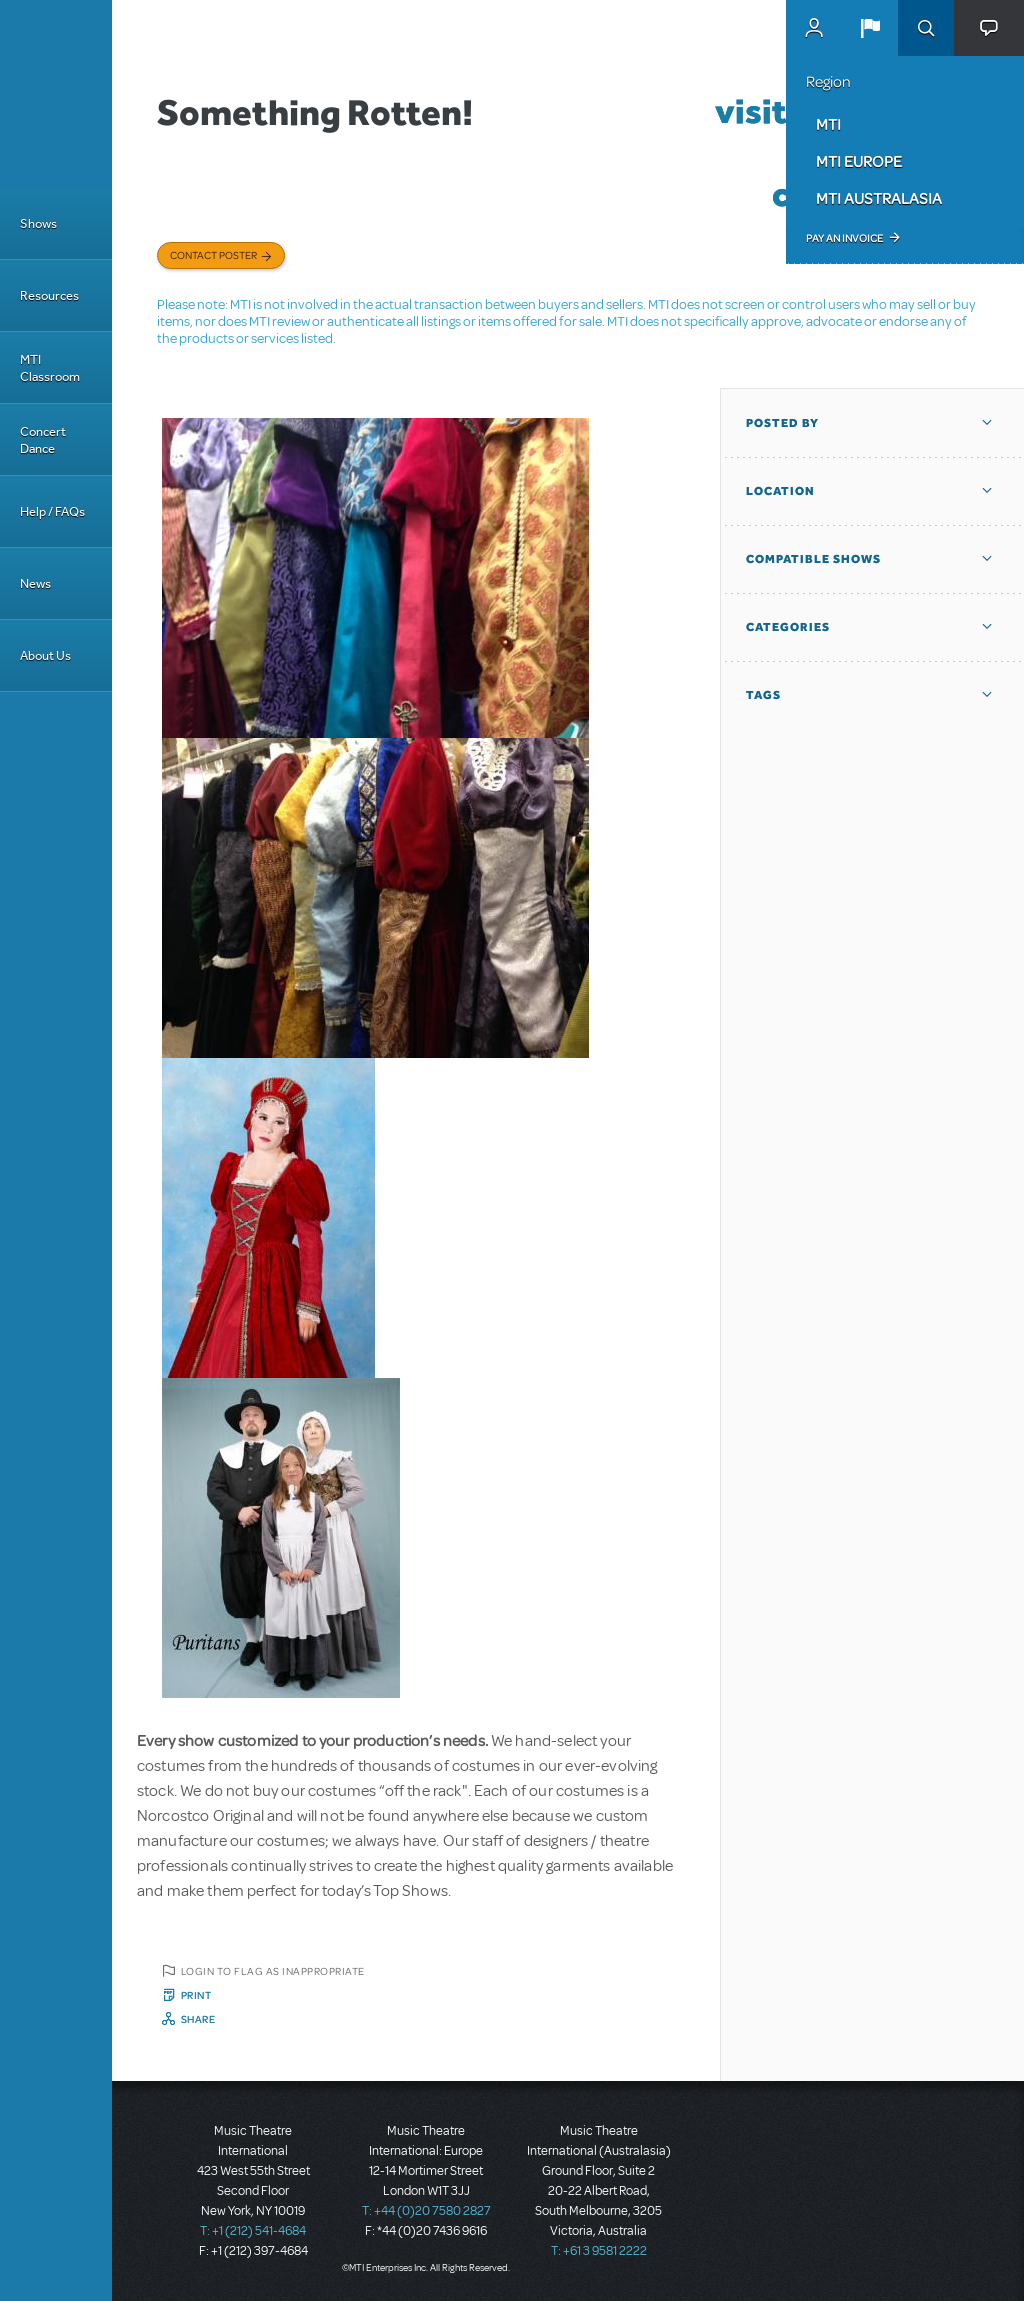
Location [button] (780, 491)
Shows (38, 223)
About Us (45, 655)
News (35, 583)
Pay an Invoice (844, 238)
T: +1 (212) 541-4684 (253, 2231)
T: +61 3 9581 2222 (599, 2251)
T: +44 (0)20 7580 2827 (426, 2211)
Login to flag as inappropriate (273, 1971)
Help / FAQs (52, 511)
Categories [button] (788, 627)
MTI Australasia (879, 198)
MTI (828, 124)
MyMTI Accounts (814, 28)
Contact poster (213, 255)
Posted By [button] (782, 423)
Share (198, 2019)
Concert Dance (43, 440)
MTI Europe (859, 161)
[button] (870, 28)
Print (196, 1995)
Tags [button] (763, 695)
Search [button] (926, 28)
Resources (49, 295)
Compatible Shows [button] (813, 559)
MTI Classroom (50, 368)
